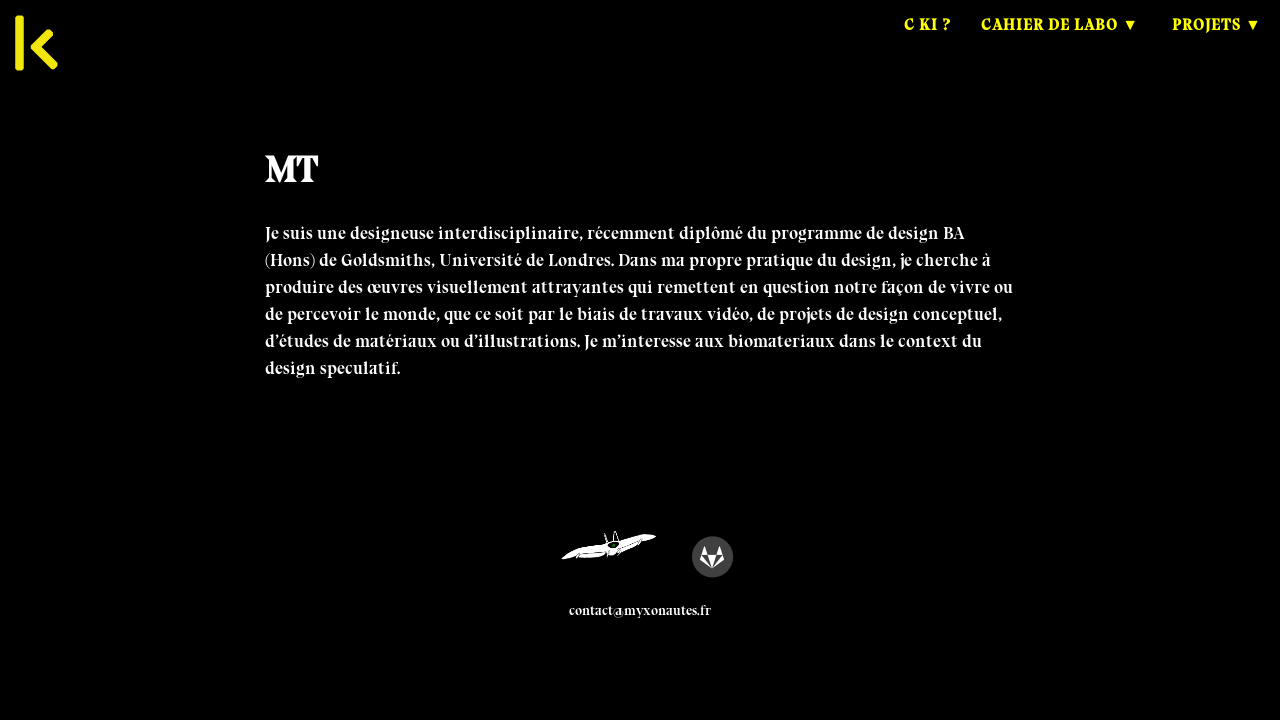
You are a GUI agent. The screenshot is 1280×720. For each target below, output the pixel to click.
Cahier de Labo (1049, 44)
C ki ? (927, 44)
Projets (1206, 44)
